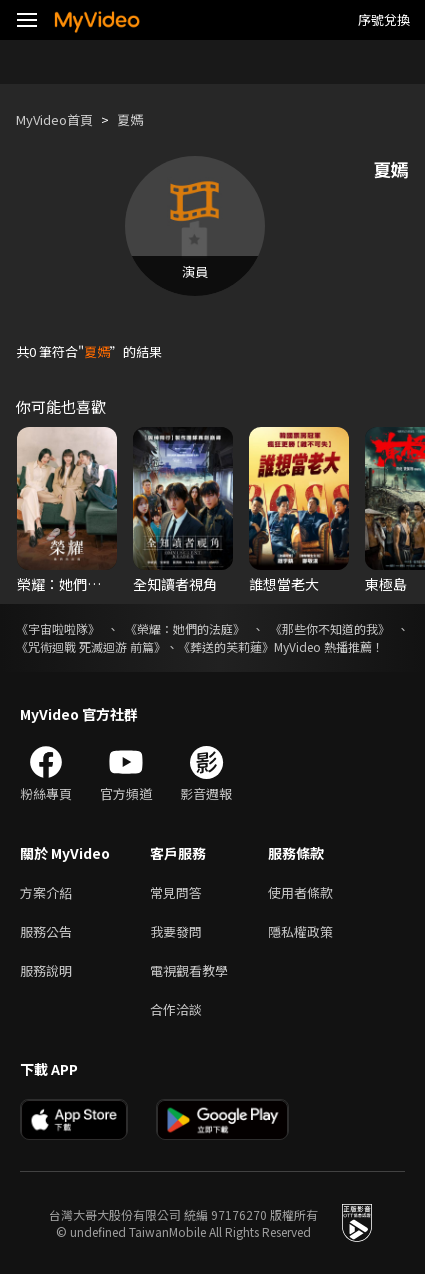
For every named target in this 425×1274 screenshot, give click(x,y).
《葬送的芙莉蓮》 (226, 646)
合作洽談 (176, 1009)
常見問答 (176, 892)
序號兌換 (384, 19)
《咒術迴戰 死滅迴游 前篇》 (91, 646)
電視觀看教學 (189, 970)
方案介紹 (46, 892)
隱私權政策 (300, 931)
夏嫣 (130, 119)
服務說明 (46, 970)
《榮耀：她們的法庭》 (185, 628)
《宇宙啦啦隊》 (58, 628)
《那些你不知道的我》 (330, 628)
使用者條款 (300, 892)
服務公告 (46, 931)
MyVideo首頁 (54, 119)
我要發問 (176, 931)
